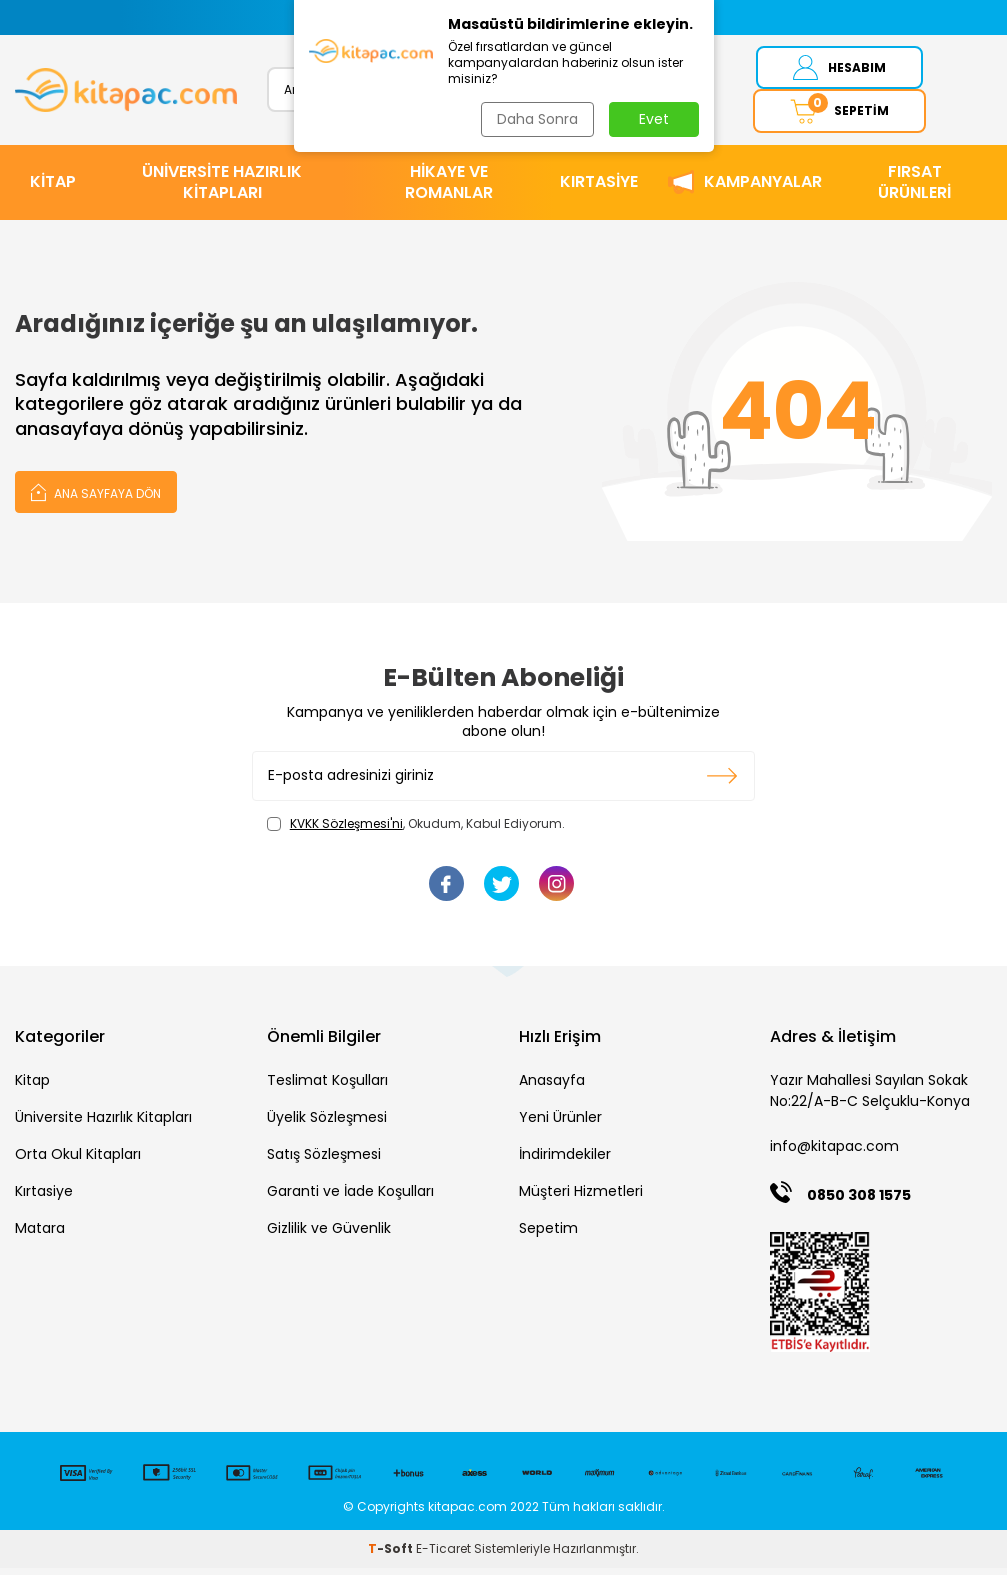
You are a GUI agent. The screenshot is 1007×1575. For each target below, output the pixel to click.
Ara (619, 92)
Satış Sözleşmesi (324, 1162)
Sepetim (548, 1236)
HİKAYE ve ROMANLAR (449, 189)
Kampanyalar (763, 189)
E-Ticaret (443, 1555)
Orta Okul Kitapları (78, 1162)
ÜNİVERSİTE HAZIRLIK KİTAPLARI (222, 189)
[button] (306, 17)
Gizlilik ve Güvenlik (329, 1236)
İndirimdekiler (565, 1162)
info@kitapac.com (834, 1154)
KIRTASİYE (599, 189)
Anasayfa (552, 1088)
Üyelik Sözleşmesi (327, 1125)
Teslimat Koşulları (327, 1088)
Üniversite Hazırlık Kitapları (103, 1125)
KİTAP (53, 189)
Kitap (32, 1088)
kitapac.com (467, 1513)
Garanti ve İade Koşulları (350, 1199)
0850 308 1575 (859, 1202)
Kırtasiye (44, 1199)
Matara (40, 1236)
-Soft (392, 1555)
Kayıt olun (722, 783)
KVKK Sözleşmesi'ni (346, 830)
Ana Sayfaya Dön (96, 498)
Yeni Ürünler (560, 1125)
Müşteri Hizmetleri (581, 1199)
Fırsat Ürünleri (914, 189)
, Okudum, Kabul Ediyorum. (416, 831)
